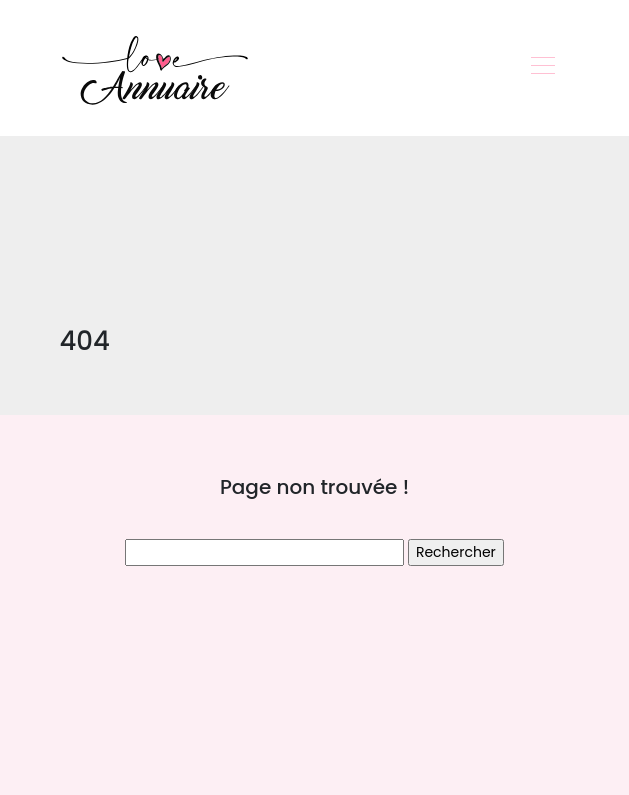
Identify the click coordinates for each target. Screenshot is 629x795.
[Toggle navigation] (542, 68)
